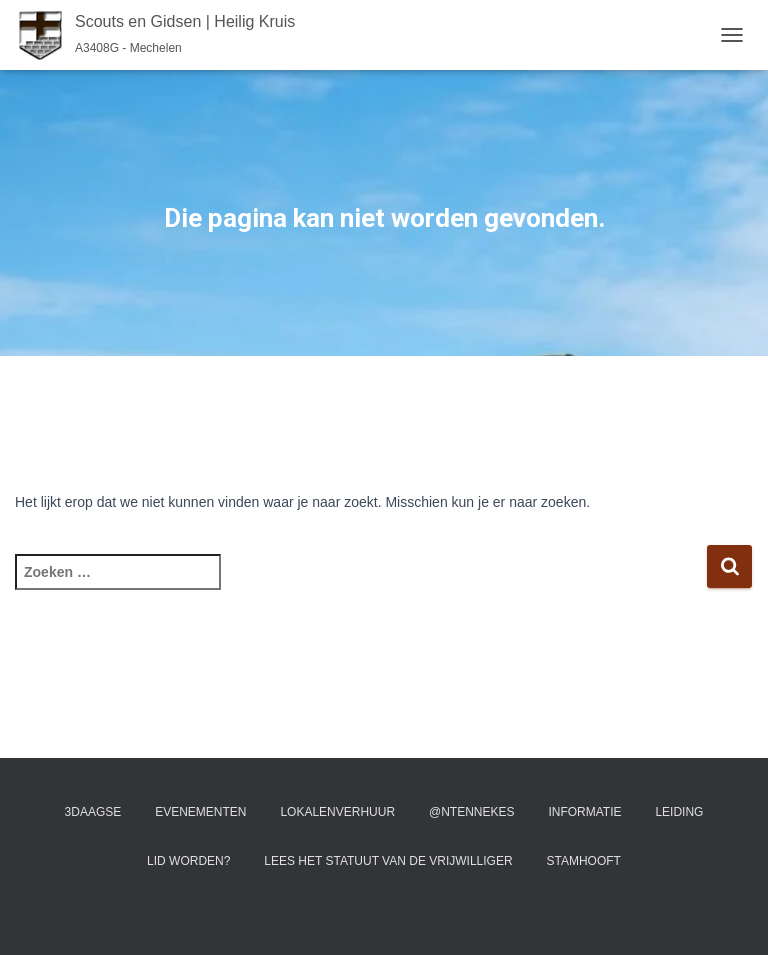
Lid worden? (188, 861)
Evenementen (200, 812)
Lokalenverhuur (337, 812)
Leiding (679, 812)
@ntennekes (472, 812)
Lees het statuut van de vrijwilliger (388, 861)
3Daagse (93, 812)
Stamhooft (583, 861)
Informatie (584, 812)
